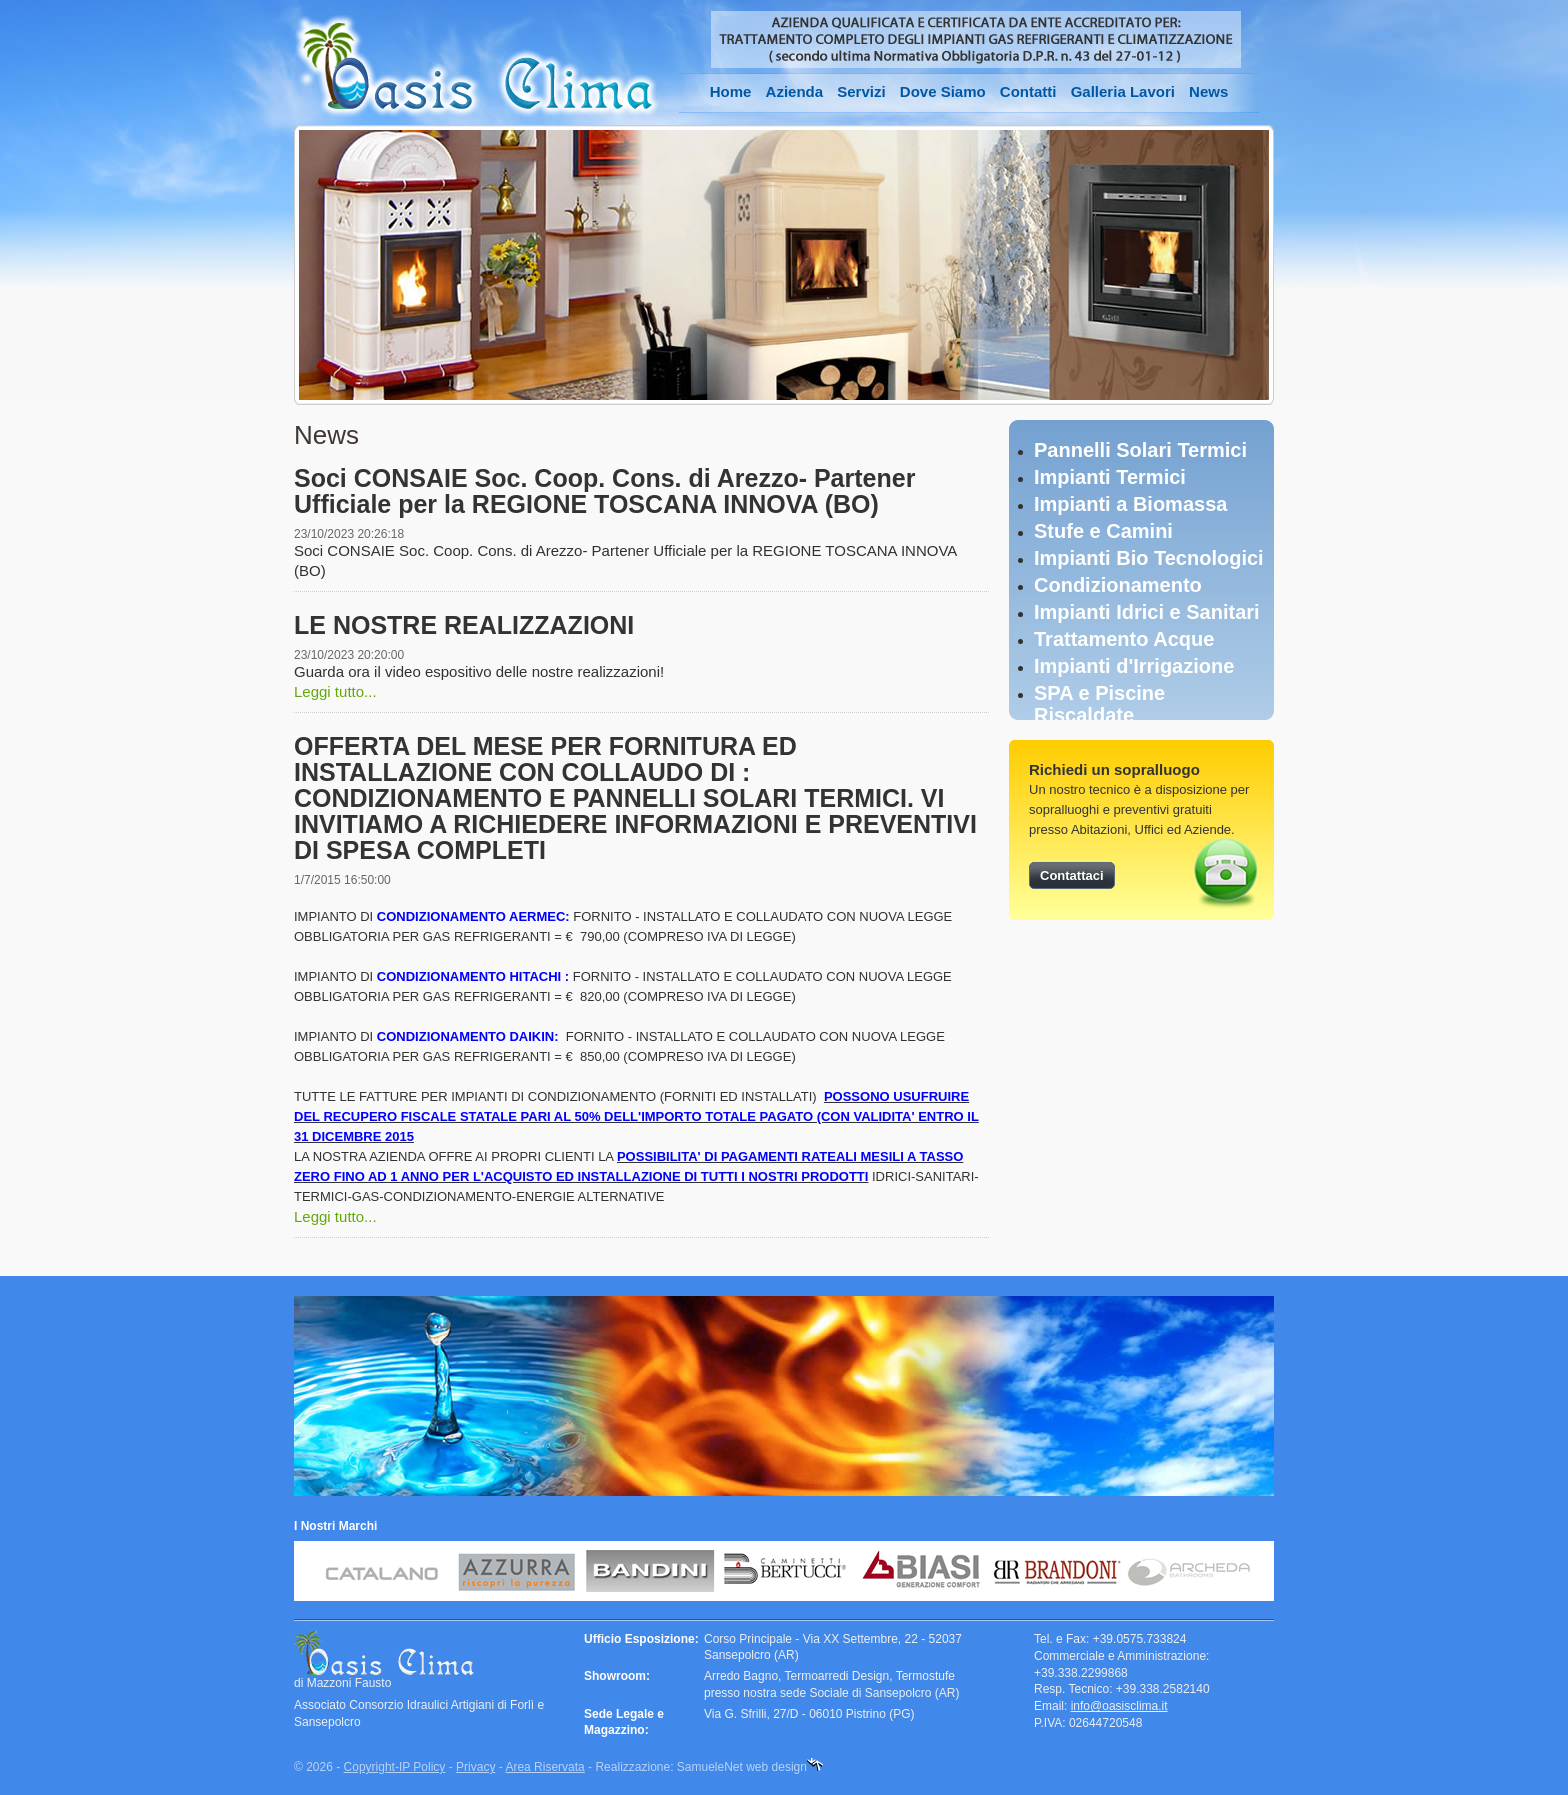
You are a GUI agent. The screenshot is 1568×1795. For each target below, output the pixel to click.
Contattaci (1072, 875)
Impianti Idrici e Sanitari (1147, 612)
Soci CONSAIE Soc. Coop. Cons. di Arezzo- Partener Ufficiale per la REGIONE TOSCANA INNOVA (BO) (604, 491)
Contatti (1028, 91)
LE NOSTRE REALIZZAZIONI (464, 625)
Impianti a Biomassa (1130, 504)
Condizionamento (1118, 585)
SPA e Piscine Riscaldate (1099, 704)
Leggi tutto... (335, 691)
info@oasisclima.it (1119, 1706)
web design (776, 1767)
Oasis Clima (477, 66)
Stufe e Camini (1103, 531)
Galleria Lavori (1123, 91)
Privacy (475, 1767)
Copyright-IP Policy (395, 1767)
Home (731, 91)
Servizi (861, 91)
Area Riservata (544, 1767)
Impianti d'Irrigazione (1134, 666)
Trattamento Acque (1124, 639)
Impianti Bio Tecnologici (1149, 558)
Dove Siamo (943, 91)
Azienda (795, 91)
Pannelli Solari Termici (1140, 450)
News (1208, 91)
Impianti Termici (1110, 477)
